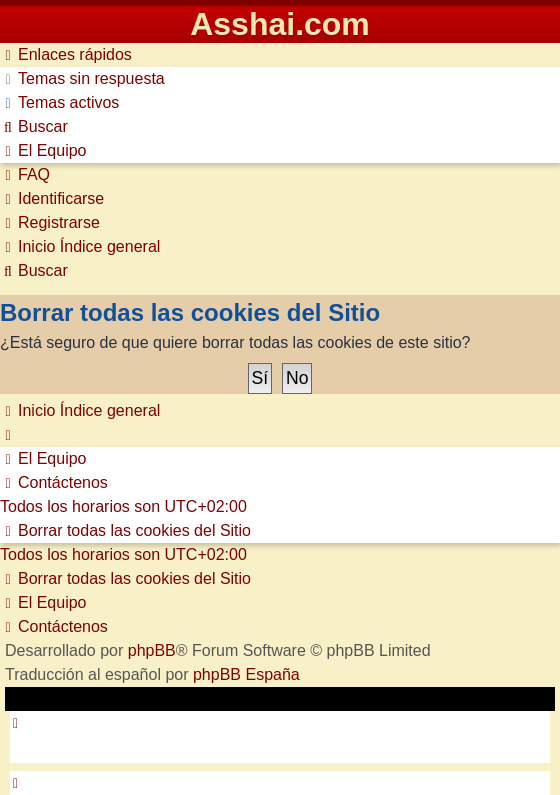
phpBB (152, 650)
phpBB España (246, 674)
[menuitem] (82, 78)
